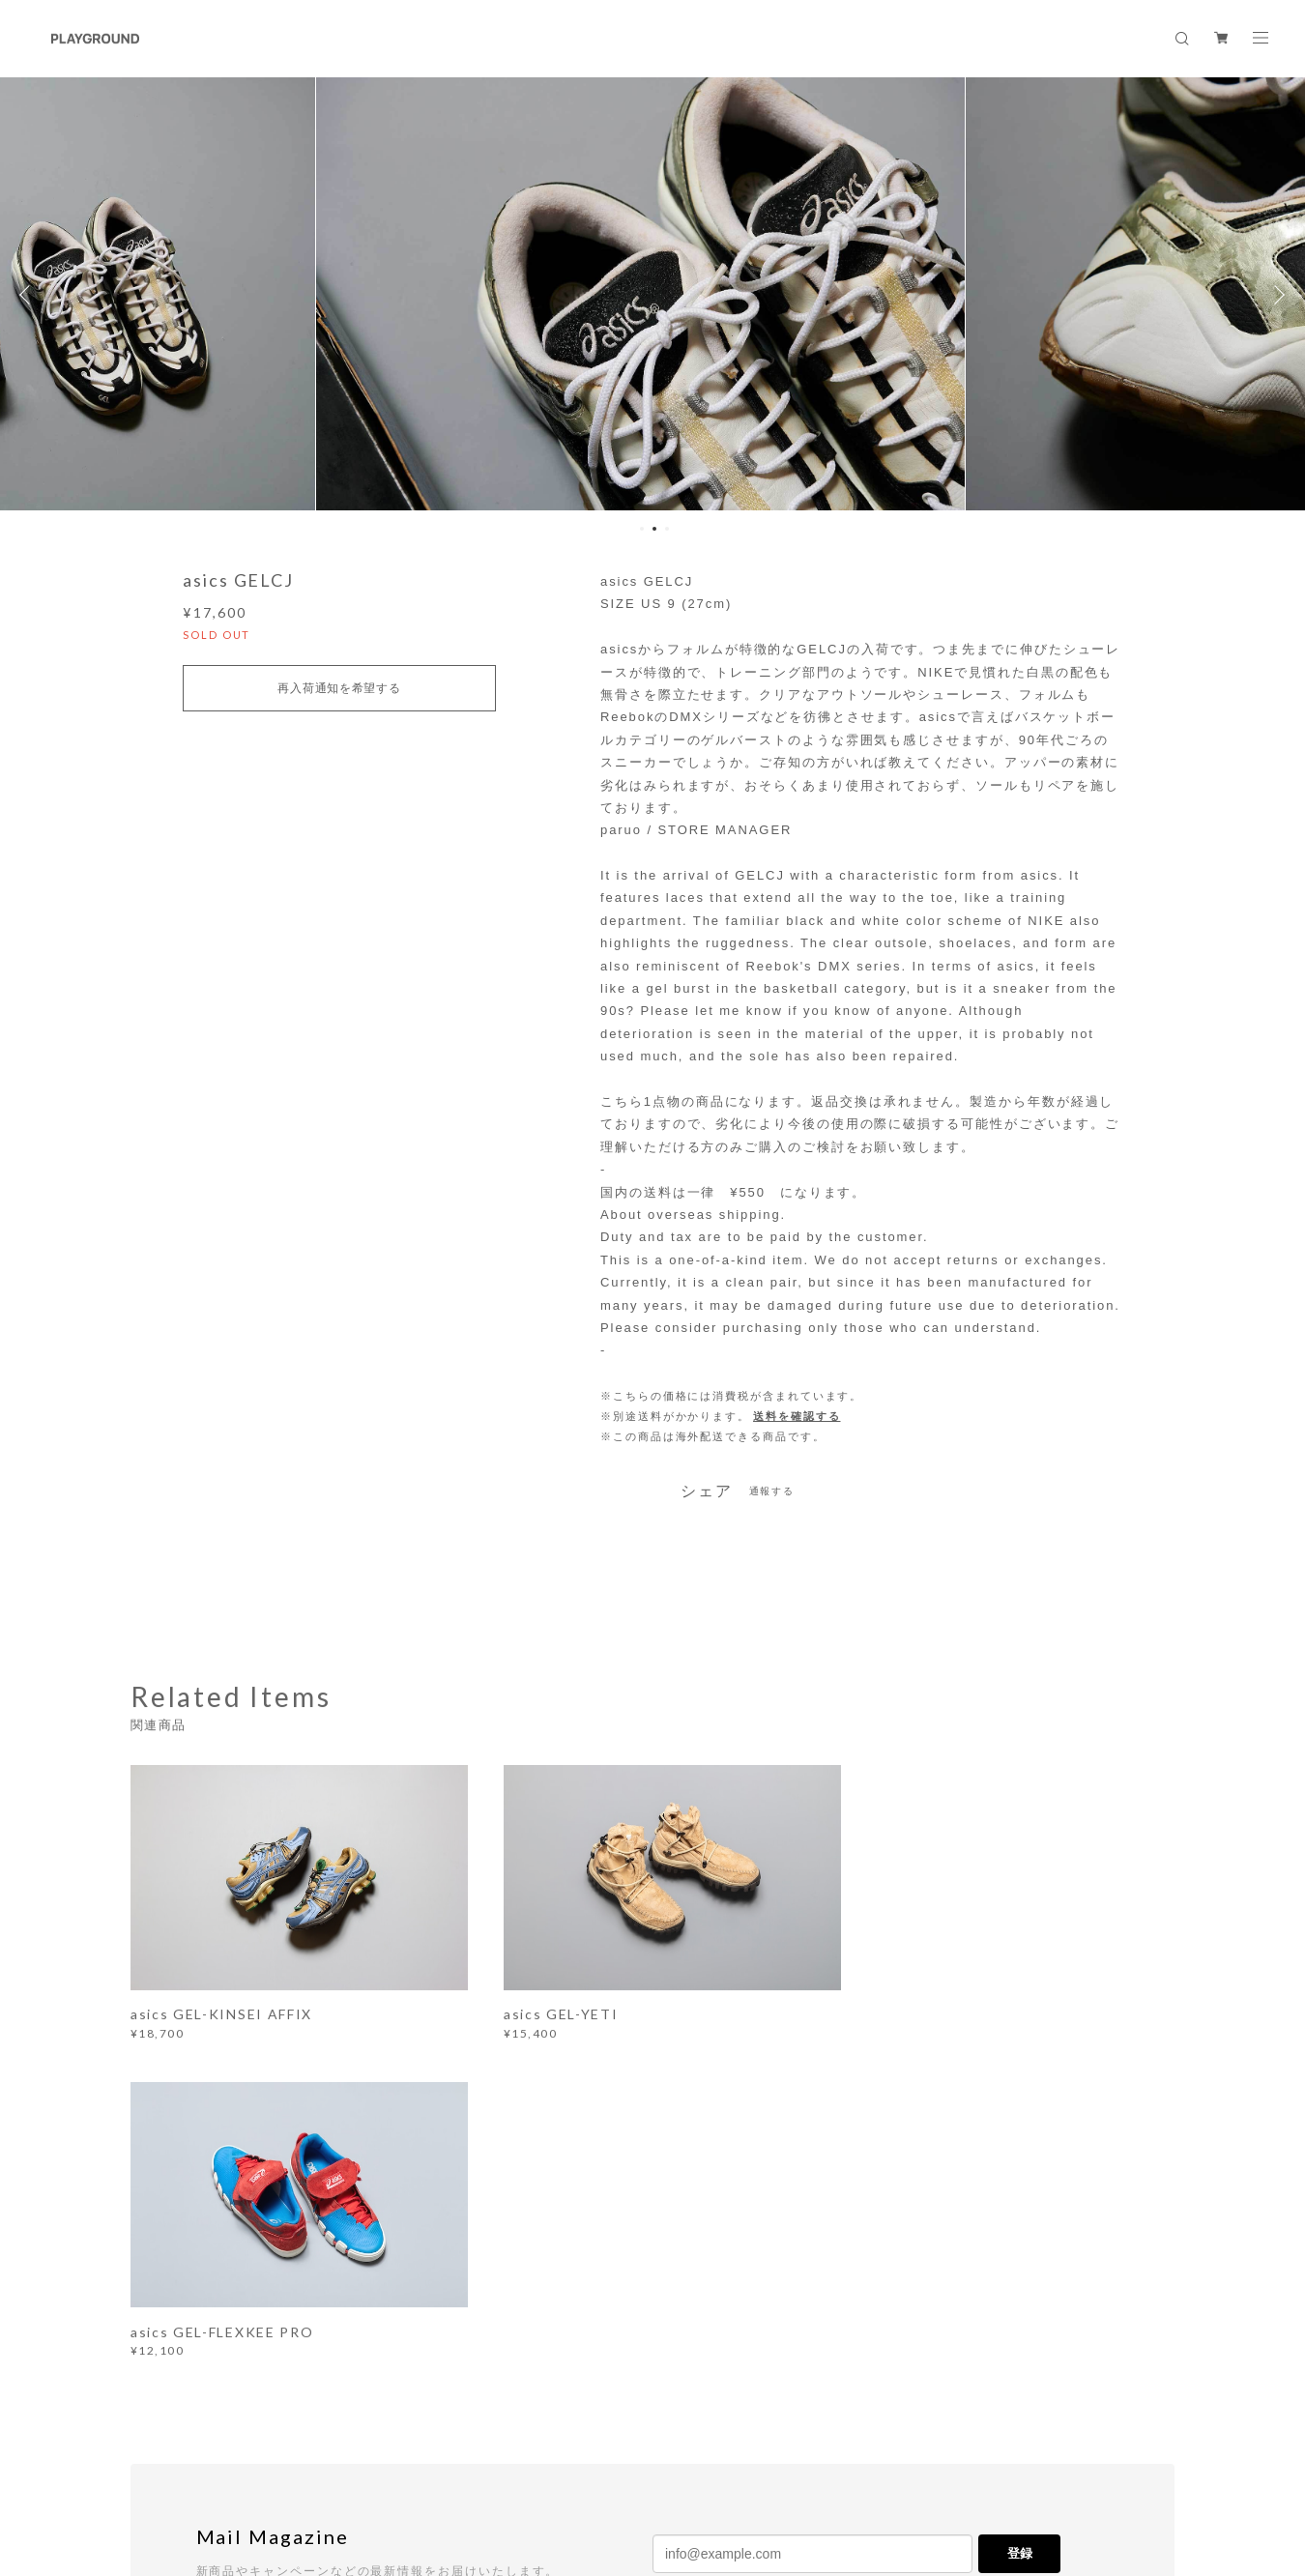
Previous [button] (29, 294)
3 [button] (667, 529)
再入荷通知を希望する (338, 688)
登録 (1019, 2225)
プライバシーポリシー (300, 2467)
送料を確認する (796, 1416)
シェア (707, 1491)
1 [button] (642, 529)
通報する (772, 1491)
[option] (653, 294)
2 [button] (654, 529)
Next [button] (1276, 294)
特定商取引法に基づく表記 (447, 2467)
